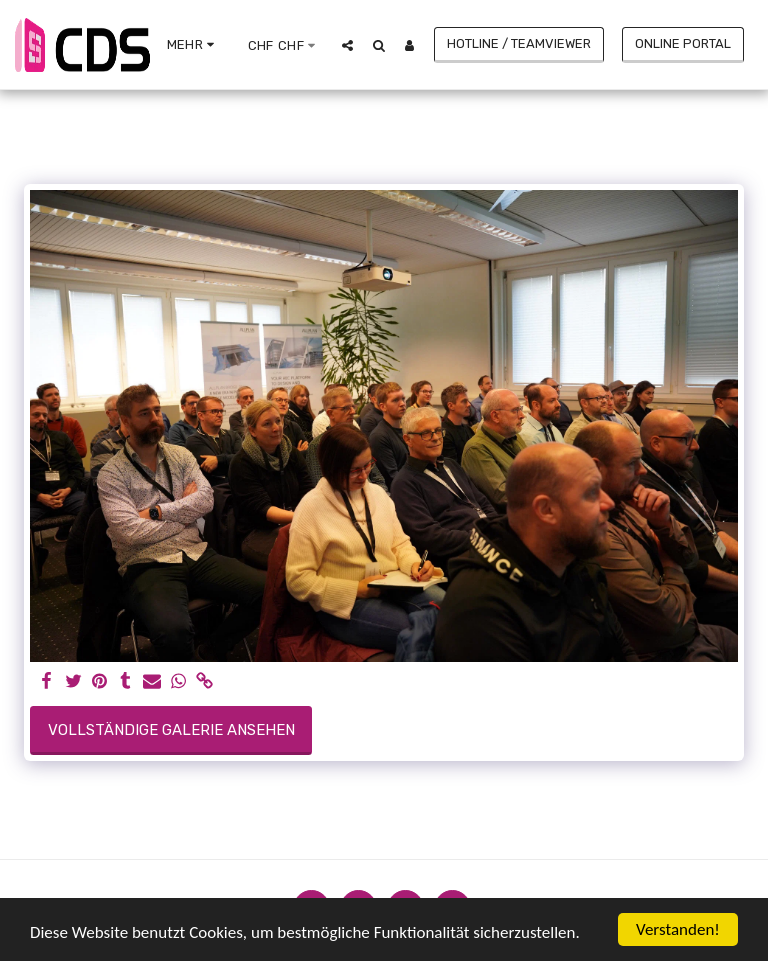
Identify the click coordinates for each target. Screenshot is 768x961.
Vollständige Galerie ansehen (171, 730)
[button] (347, 45)
